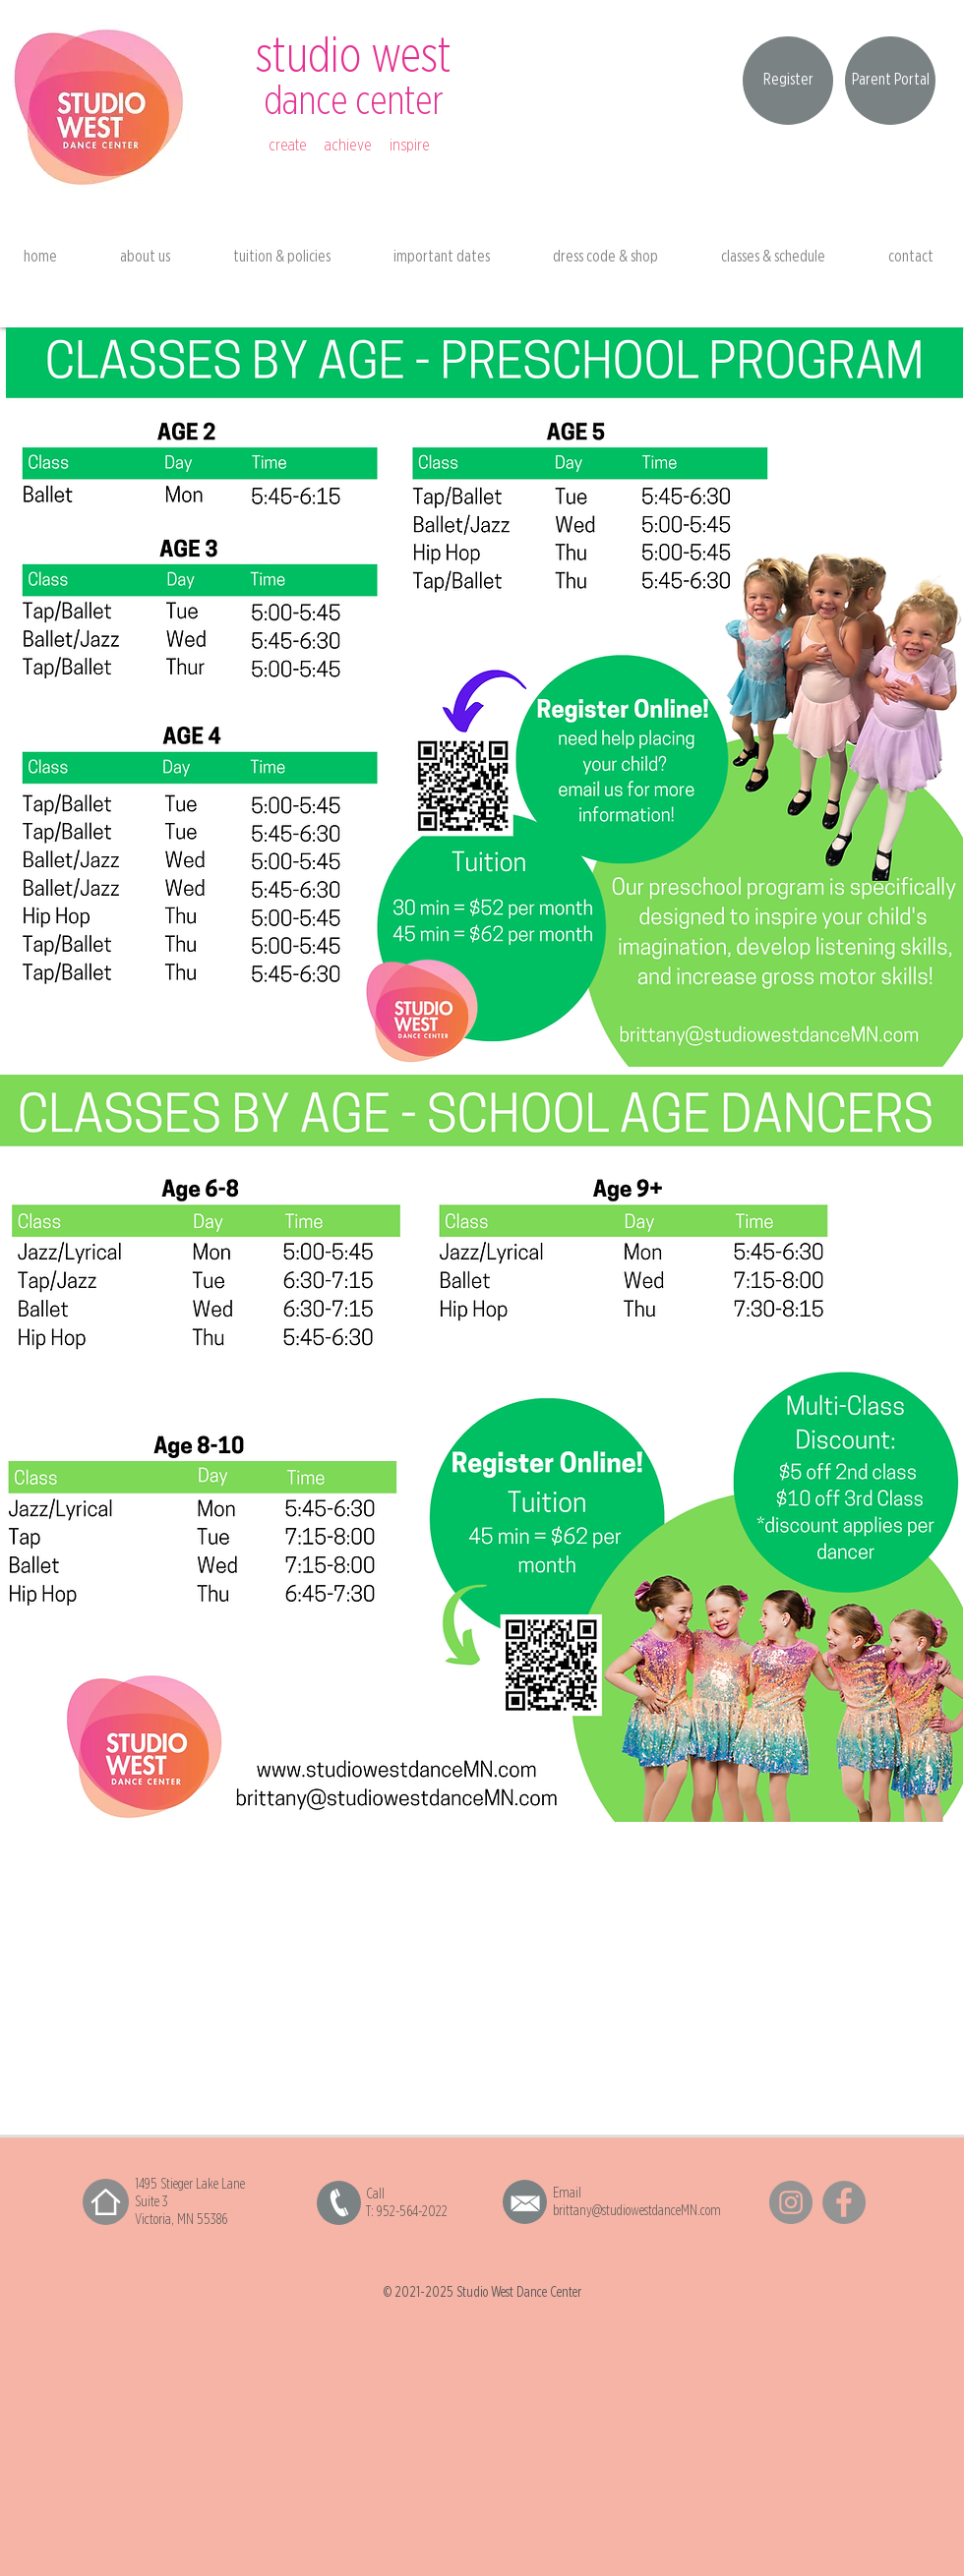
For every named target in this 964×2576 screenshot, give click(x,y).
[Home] (106, 2202)
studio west (354, 57)
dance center (354, 102)
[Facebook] (844, 2202)
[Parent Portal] (890, 80)
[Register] (788, 80)
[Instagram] (791, 2202)
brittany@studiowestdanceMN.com (637, 2211)
